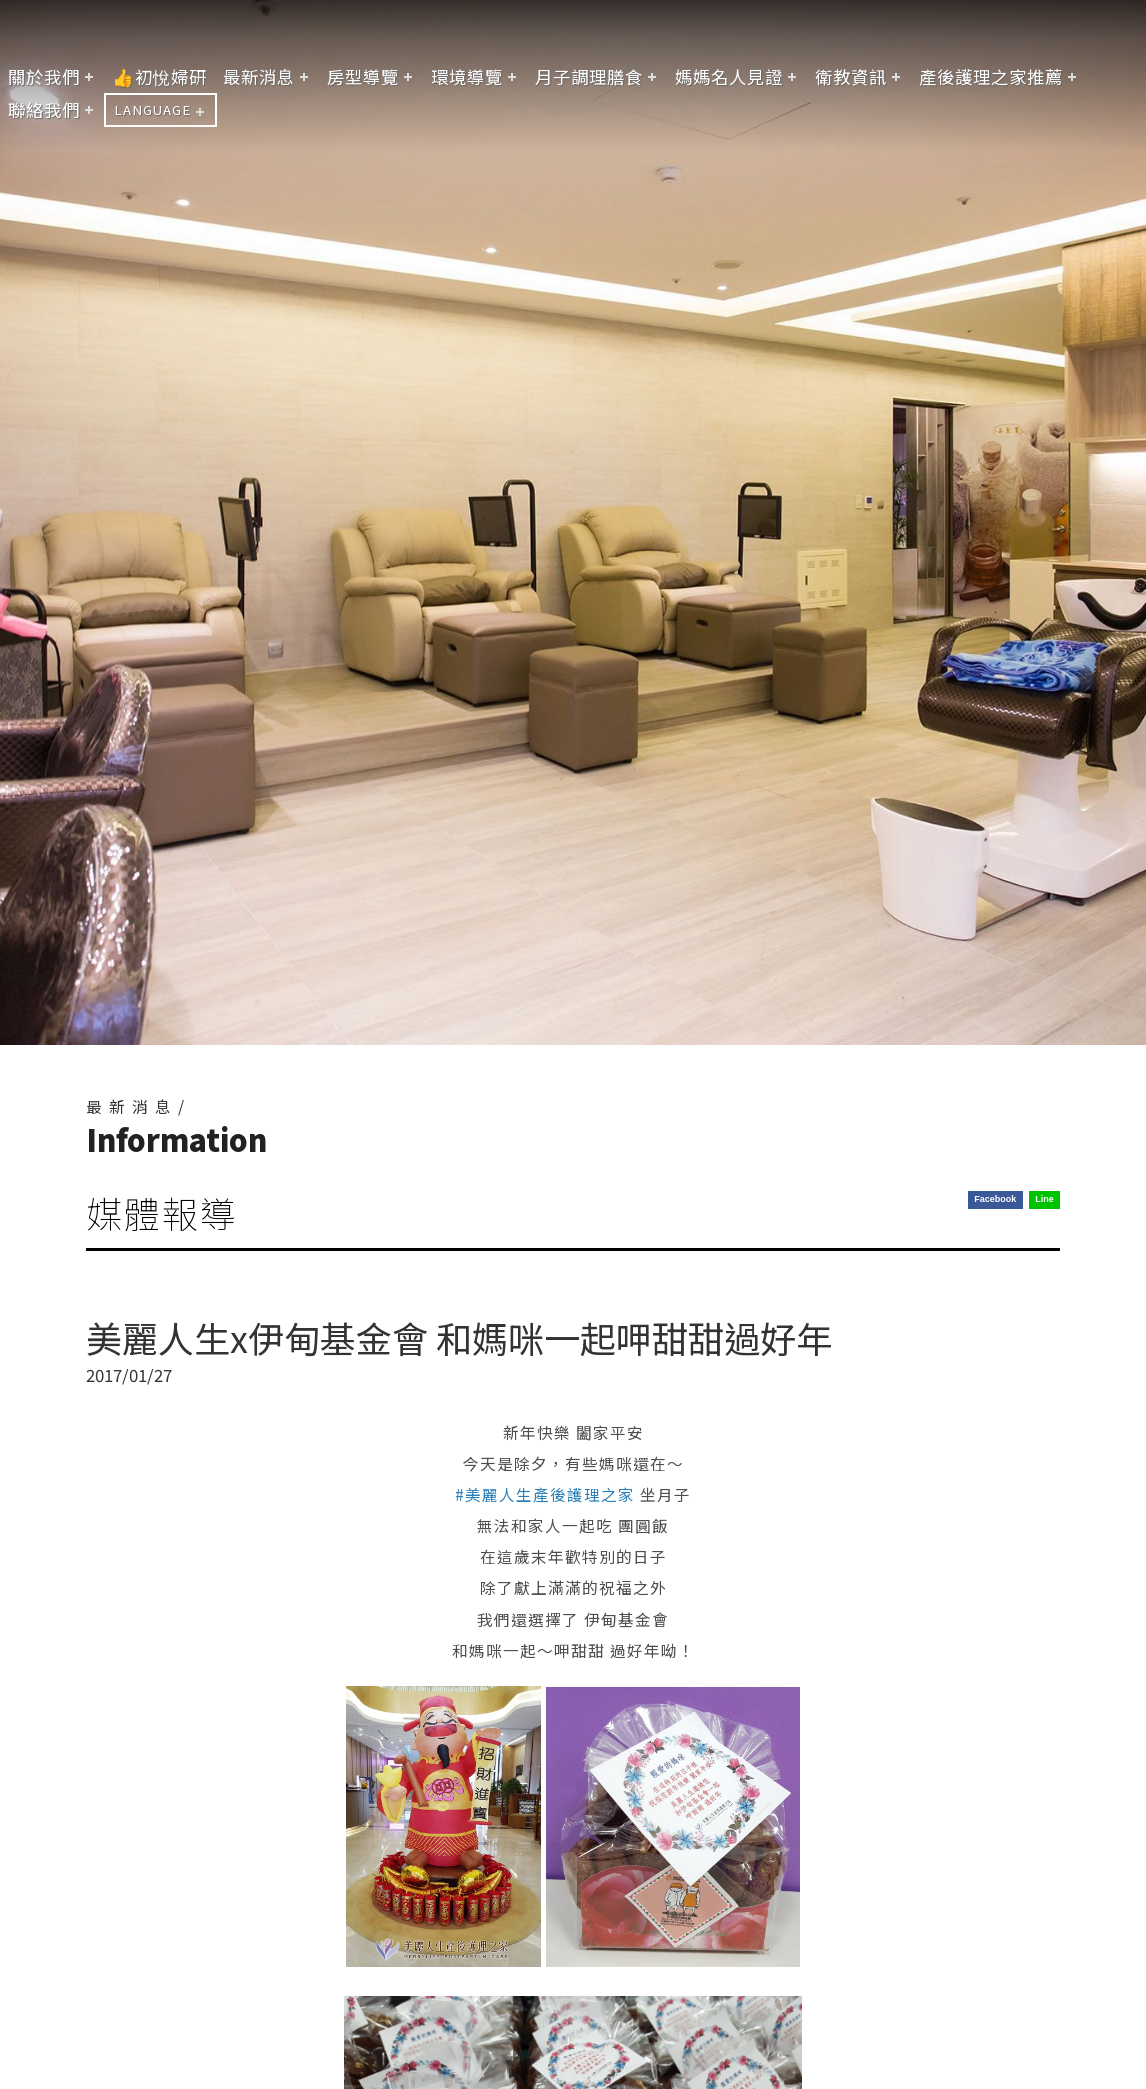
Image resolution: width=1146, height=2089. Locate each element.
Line (1044, 1199)
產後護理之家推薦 (991, 76)
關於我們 (44, 76)
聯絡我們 (44, 109)
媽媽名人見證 (729, 76)
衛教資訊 (851, 76)
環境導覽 (467, 76)
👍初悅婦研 (159, 76)
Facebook (995, 1199)
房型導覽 (363, 76)
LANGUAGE (152, 109)
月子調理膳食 (589, 76)
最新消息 (259, 76)
